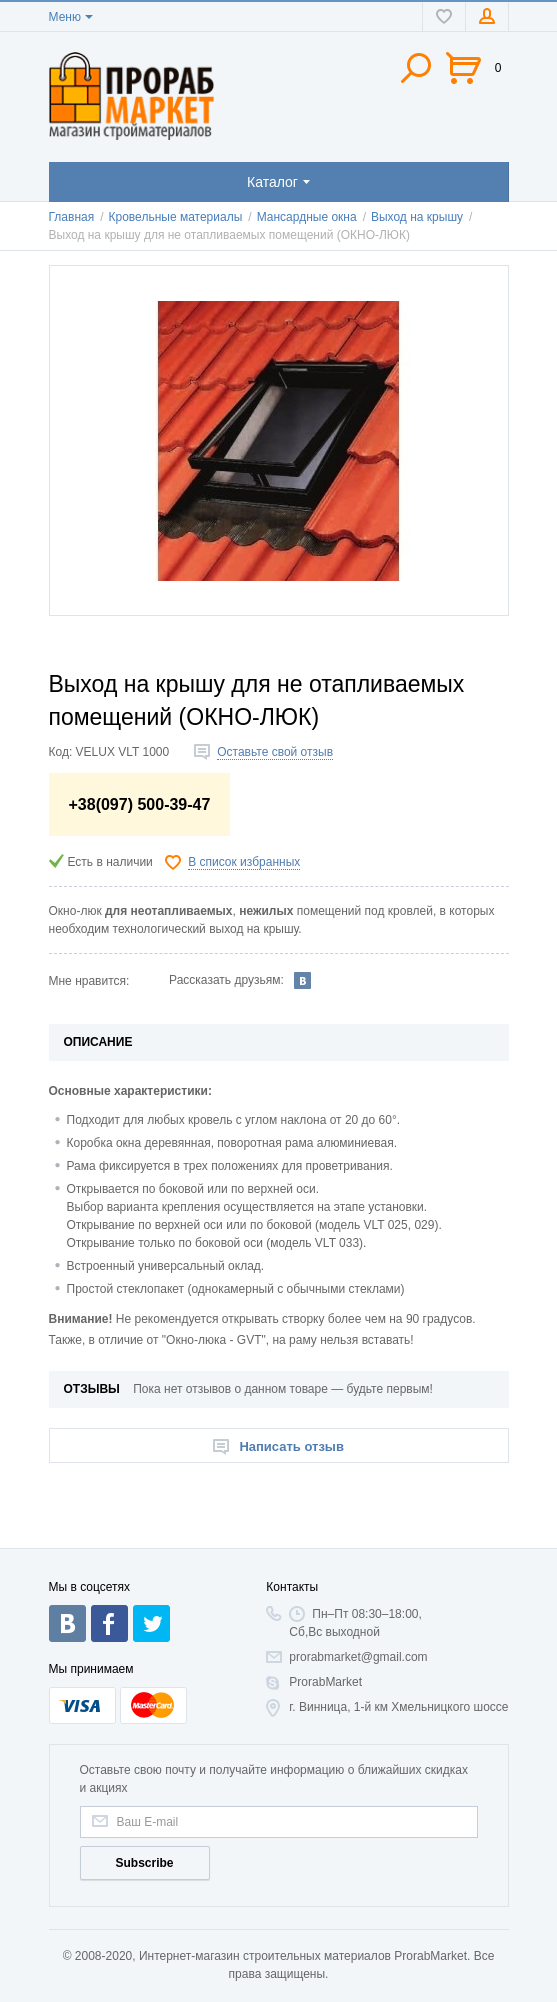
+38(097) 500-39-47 (140, 804)
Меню (65, 17)
